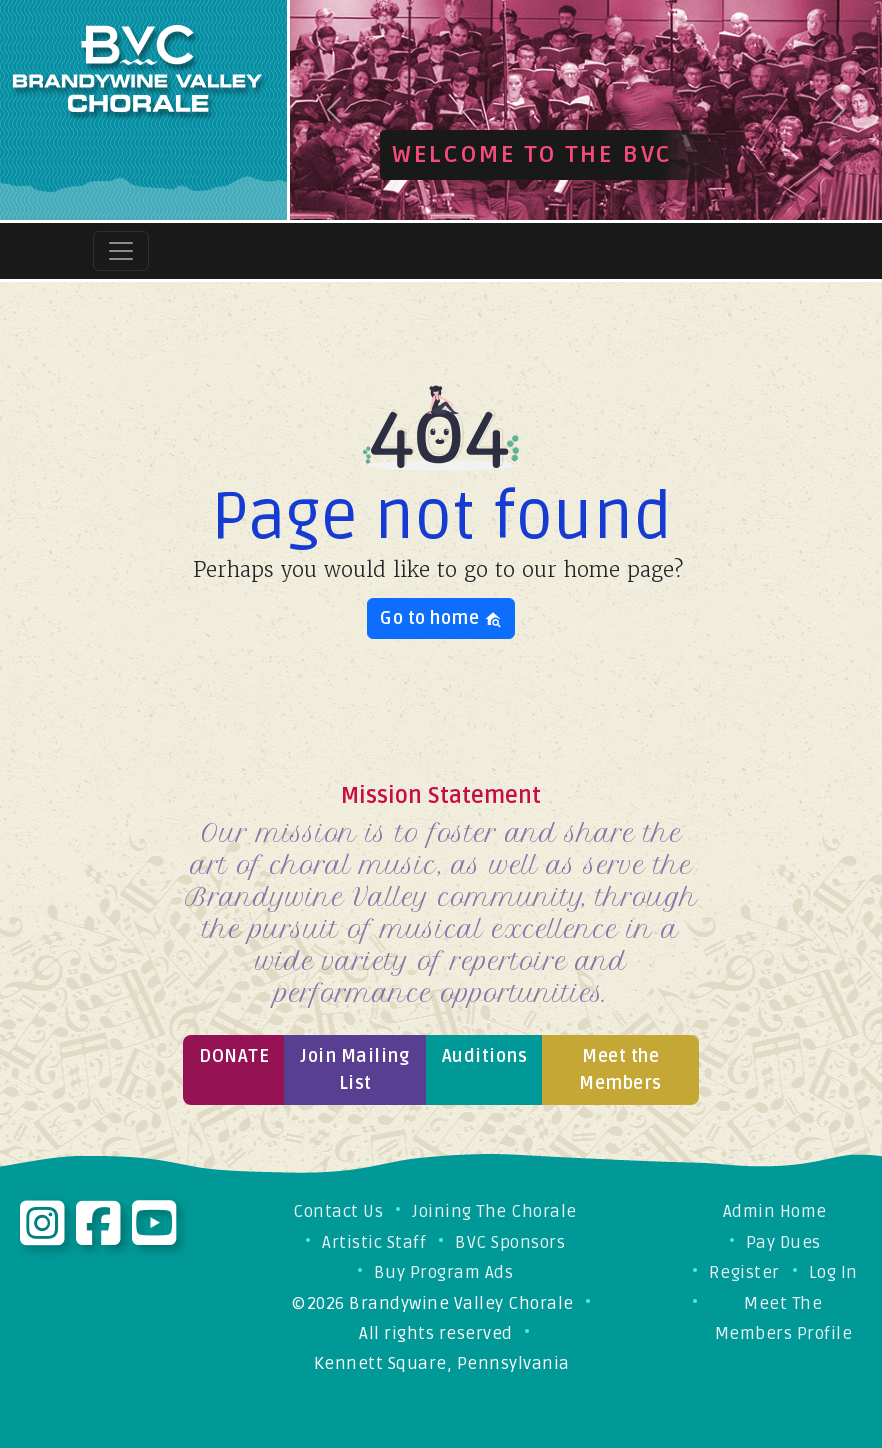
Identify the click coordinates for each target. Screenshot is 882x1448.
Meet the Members (620, 1069)
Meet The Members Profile (784, 1318)
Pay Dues (783, 1242)
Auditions (485, 1056)
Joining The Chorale (494, 1211)
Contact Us (338, 1211)
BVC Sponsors (510, 1242)
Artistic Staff (374, 1242)
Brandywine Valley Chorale (461, 1303)
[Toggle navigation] (121, 251)
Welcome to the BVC (532, 154)
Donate (234, 1056)
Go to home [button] (441, 618)
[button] (334, 110)
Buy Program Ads (444, 1272)
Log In (833, 1272)
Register (744, 1272)
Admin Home (775, 1211)
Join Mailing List (355, 1069)
